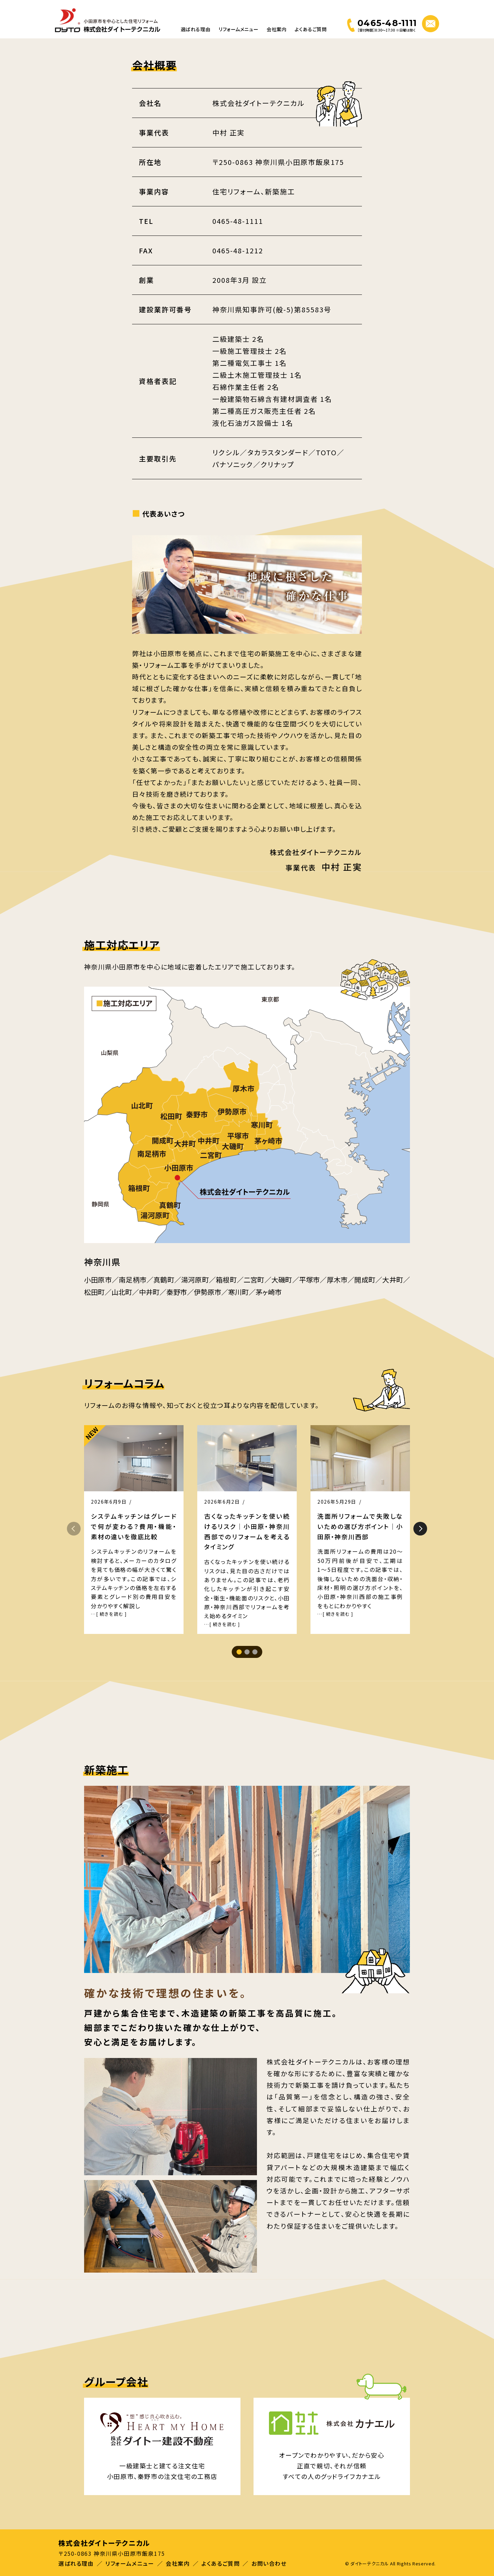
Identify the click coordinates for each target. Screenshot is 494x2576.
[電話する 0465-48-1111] (382, 25)
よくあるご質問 (311, 29)
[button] (420, 1529)
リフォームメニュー (238, 29)
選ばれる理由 (195, 29)
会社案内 (276, 29)
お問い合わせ (269, 2563)
